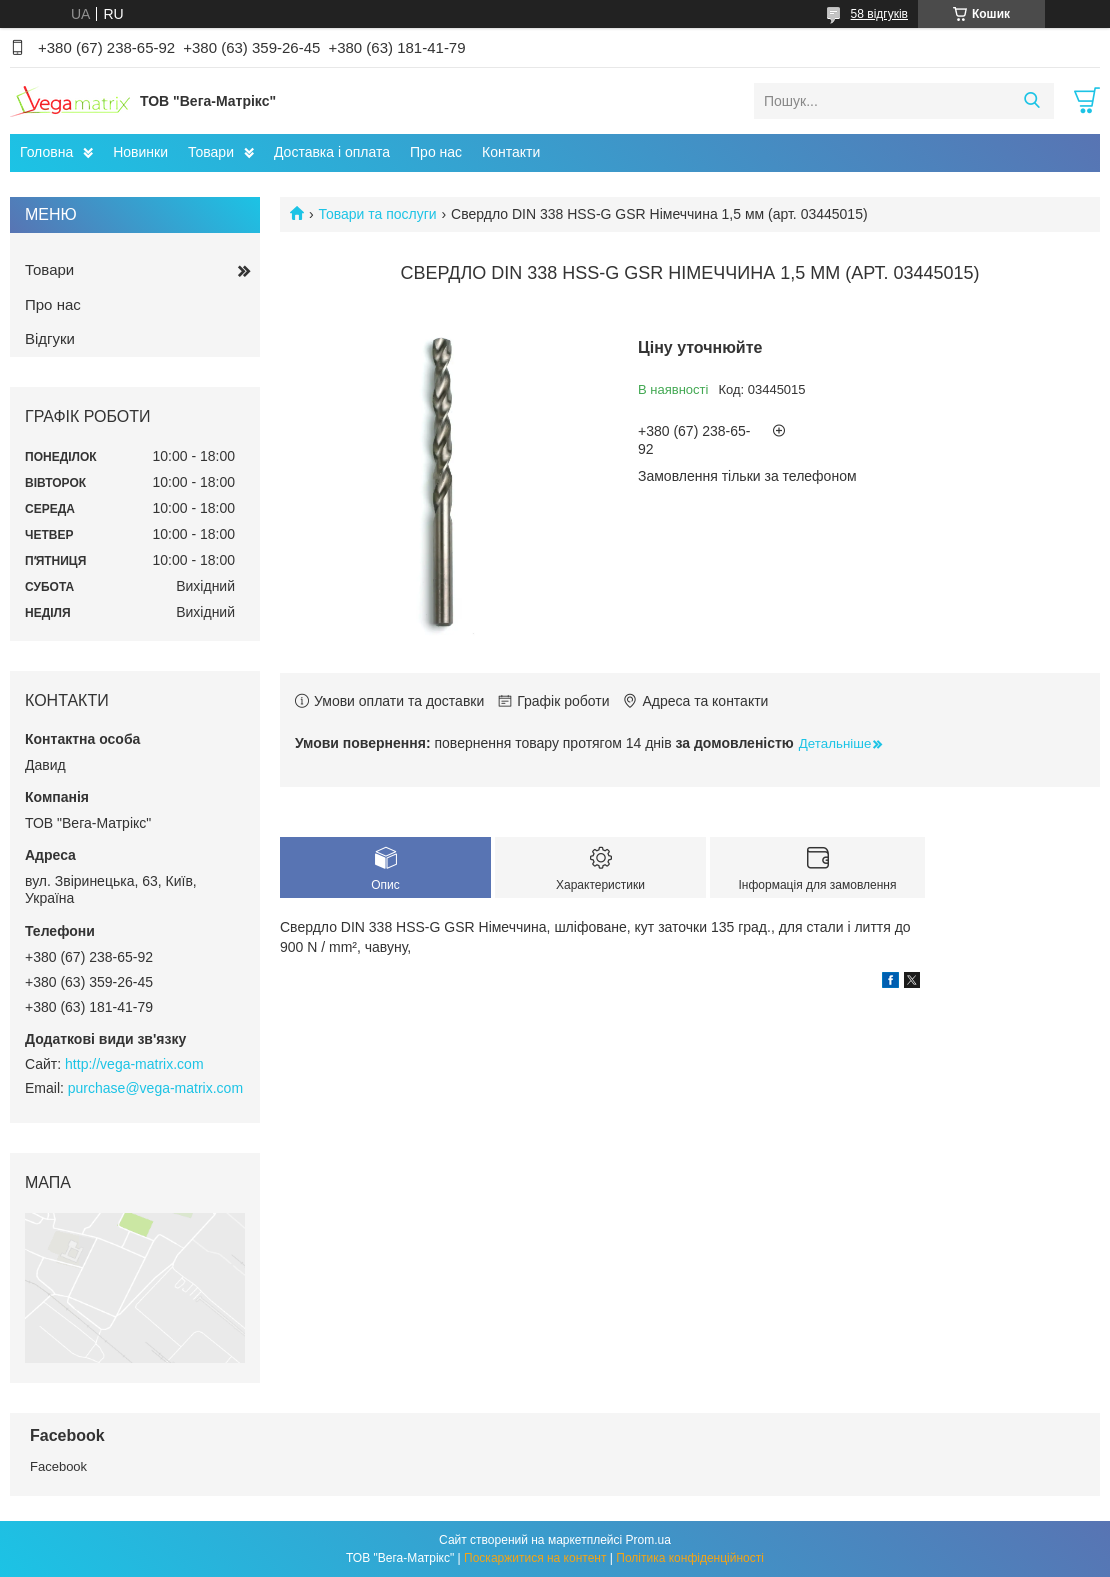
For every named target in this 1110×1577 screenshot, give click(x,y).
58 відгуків (879, 14)
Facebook (58, 1466)
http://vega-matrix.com (134, 1064)
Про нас (436, 152)
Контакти (511, 152)
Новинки (140, 152)
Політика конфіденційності (690, 1558)
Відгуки (50, 338)
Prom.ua (648, 1540)
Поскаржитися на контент (535, 1558)
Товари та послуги (377, 214)
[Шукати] (1031, 101)
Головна (46, 152)
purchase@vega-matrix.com (155, 1088)
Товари (211, 152)
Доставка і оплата (332, 152)
